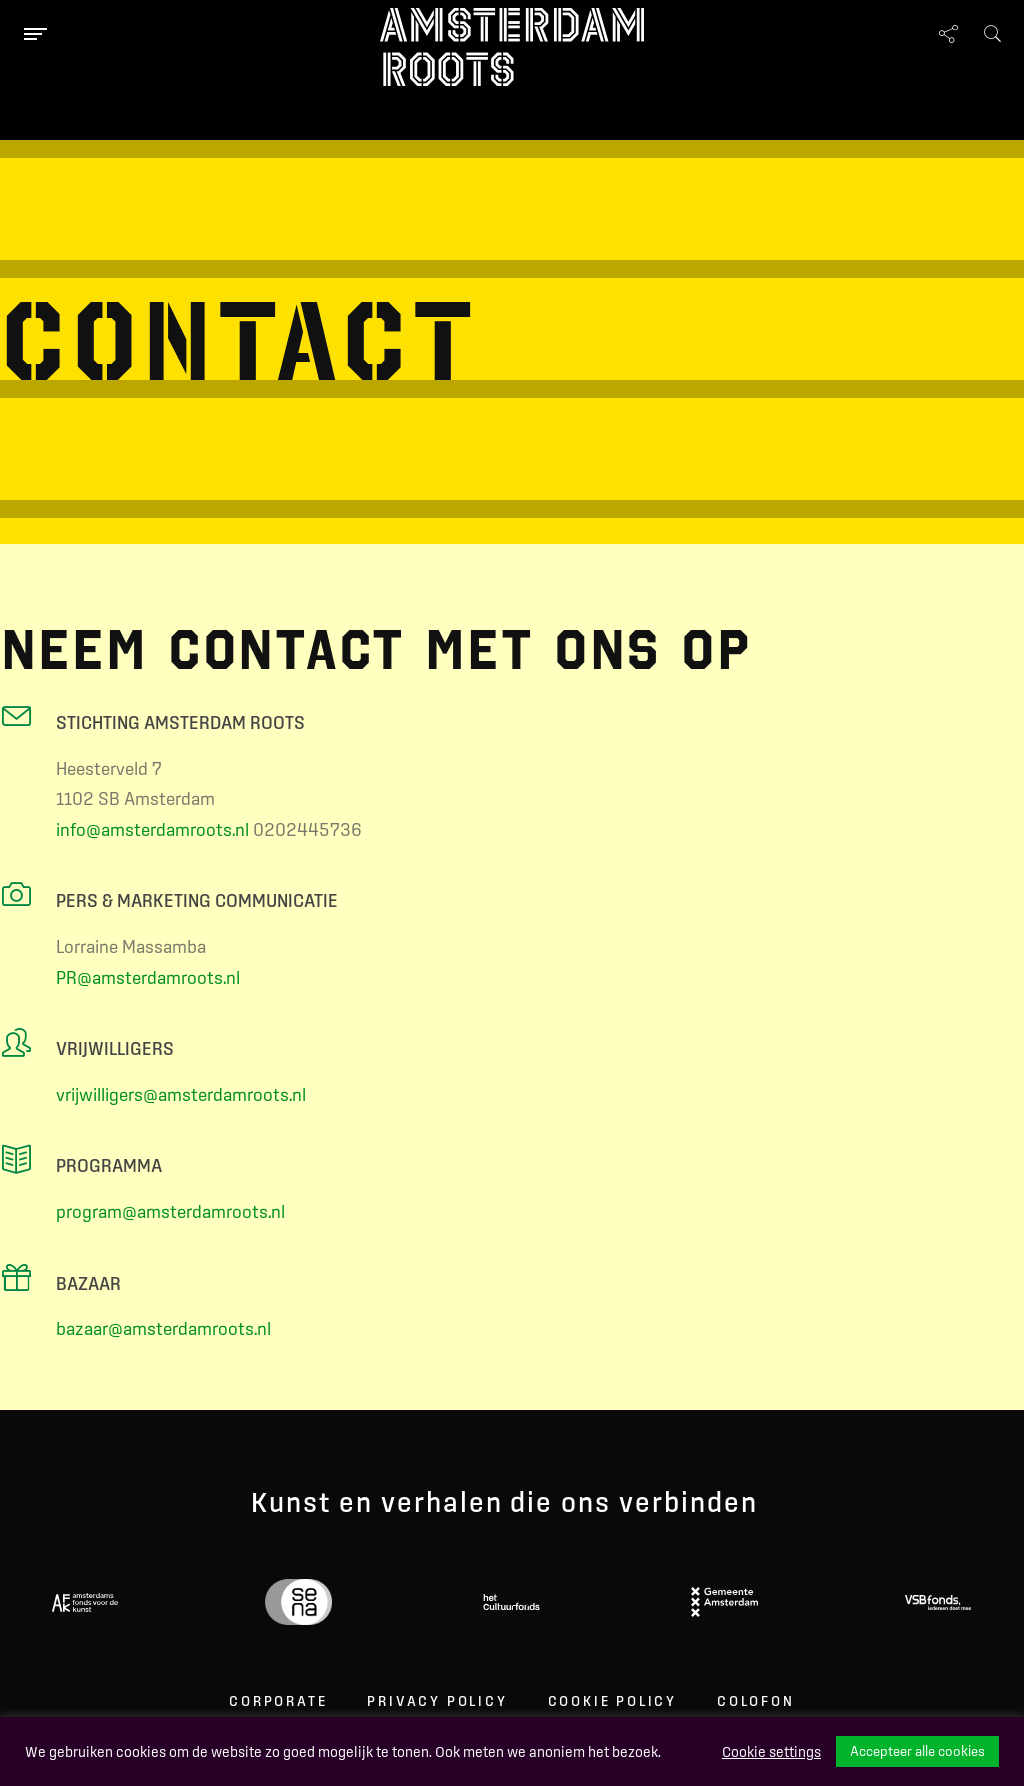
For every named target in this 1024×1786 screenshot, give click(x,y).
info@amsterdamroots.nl (152, 829)
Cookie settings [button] (771, 1752)
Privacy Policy (437, 1701)
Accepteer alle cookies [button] (917, 1751)
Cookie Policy (612, 1701)
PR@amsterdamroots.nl (148, 977)
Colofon (756, 1701)
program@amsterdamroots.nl (170, 1211)
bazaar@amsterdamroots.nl (163, 1328)
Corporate (278, 1701)
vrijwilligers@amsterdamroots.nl (181, 1094)
